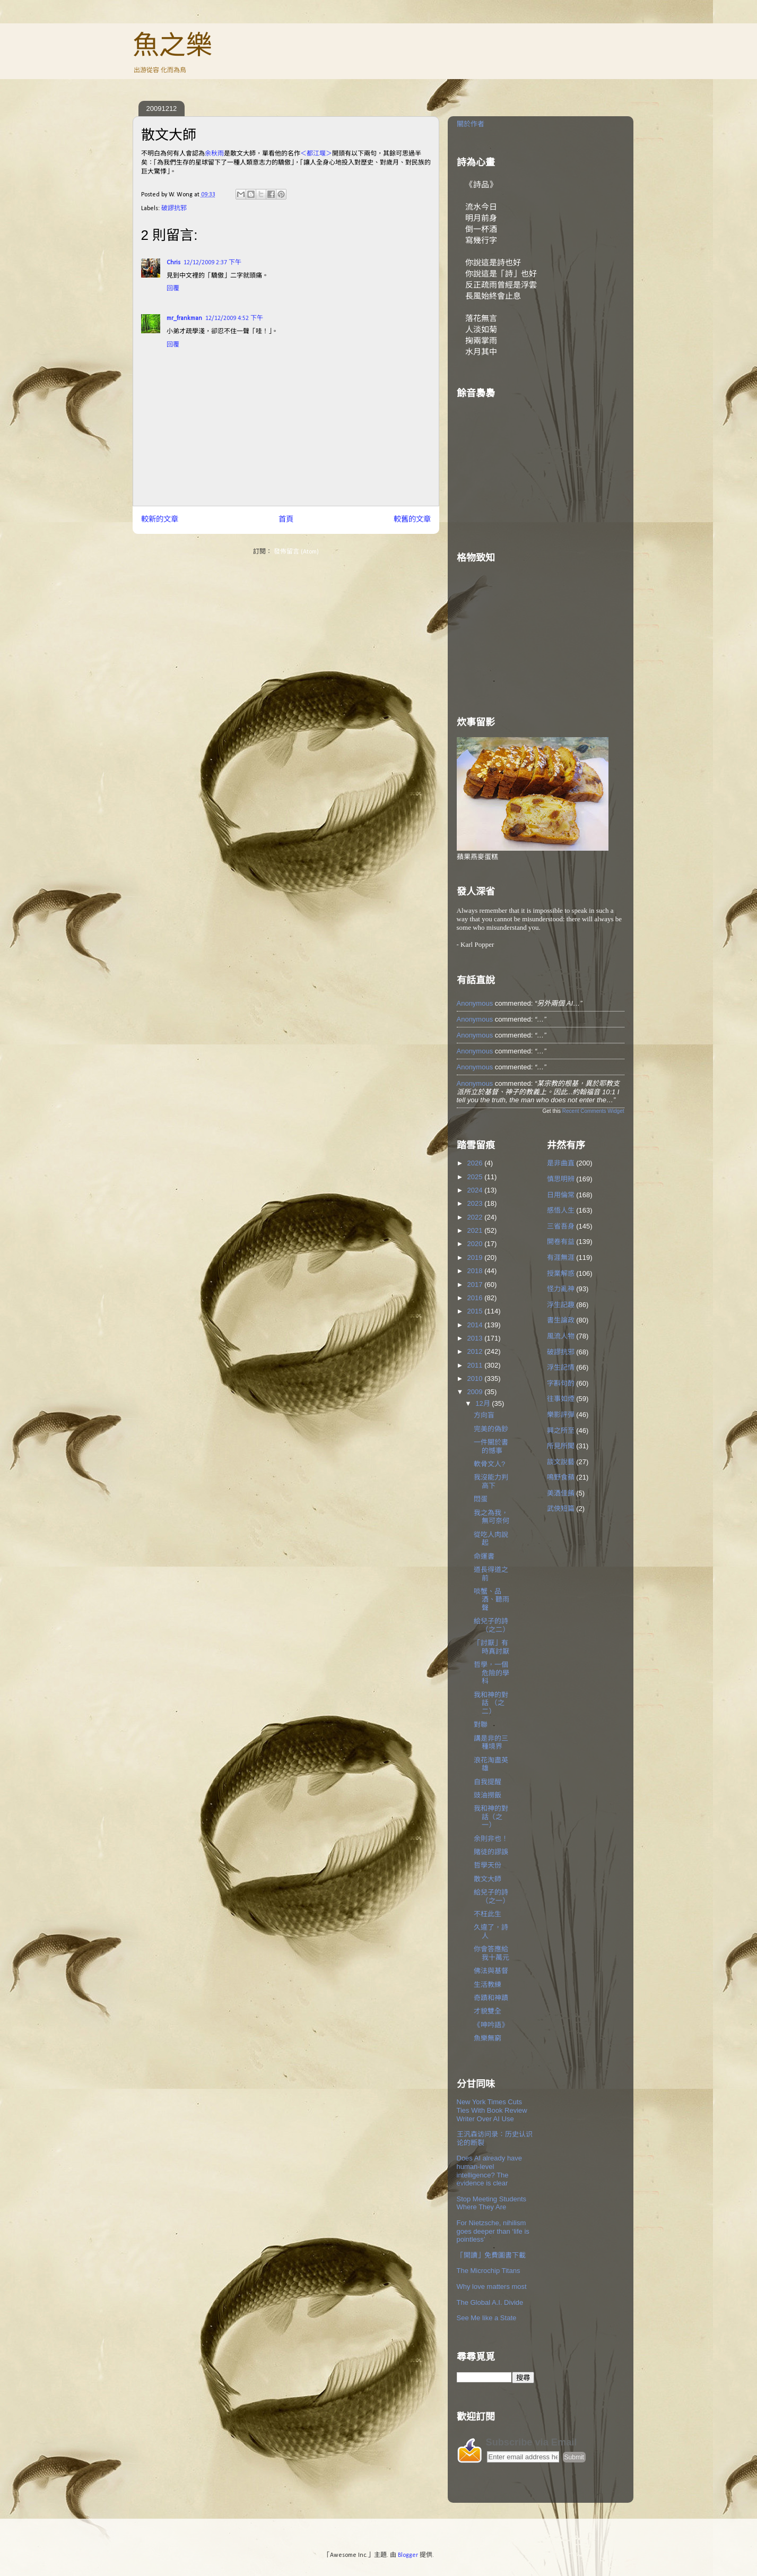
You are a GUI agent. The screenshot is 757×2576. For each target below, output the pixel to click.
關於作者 (470, 124)
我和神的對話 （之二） (491, 1703)
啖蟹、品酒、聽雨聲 (491, 1599)
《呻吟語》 (491, 2025)
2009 (476, 1392)
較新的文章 (159, 520)
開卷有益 (561, 1242)
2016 (476, 1298)
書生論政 (561, 1320)
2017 (476, 1285)
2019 (476, 1257)
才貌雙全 (487, 2011)
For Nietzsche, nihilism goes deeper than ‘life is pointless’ (493, 2231)
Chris (173, 263)
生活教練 (487, 1985)
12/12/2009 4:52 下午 (234, 318)
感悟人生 (561, 1210)
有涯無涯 (561, 1257)
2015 (476, 1311)
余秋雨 (214, 154)
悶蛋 (481, 1499)
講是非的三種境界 (491, 1742)
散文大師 (487, 1879)
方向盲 (484, 1415)
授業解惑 (561, 1273)
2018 (476, 1271)
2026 (476, 1163)
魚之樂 (172, 45)
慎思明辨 (561, 1179)
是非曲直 (561, 1163)
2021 (476, 1230)
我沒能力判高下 (491, 1481)
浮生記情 (561, 1367)
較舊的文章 (412, 520)
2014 (476, 1325)
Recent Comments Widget (593, 1111)
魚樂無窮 (487, 2038)
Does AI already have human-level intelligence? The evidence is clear (490, 2170)
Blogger (408, 2555)
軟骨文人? (489, 1464)
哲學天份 (487, 1865)
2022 (476, 1217)
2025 (476, 1177)
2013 (476, 1338)
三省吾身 (561, 1226)
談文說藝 (561, 1462)
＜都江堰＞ (316, 154)
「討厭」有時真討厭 (491, 1647)
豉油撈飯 (487, 1795)
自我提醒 (487, 1782)
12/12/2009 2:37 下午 (212, 263)
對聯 (481, 1724)
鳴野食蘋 (561, 1477)
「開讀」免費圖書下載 (491, 2255)
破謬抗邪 (174, 208)
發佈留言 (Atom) (296, 552)
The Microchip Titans (488, 2271)
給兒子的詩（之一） (491, 1896)
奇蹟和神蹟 (491, 1998)
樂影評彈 (561, 1415)
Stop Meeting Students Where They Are (492, 2203)
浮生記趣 (561, 1305)
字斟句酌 (561, 1383)
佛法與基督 (491, 1971)
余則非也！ (491, 1839)
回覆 (173, 289)
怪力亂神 (561, 1289)
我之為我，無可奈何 (491, 1517)
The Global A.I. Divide (490, 2302)
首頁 (286, 520)
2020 (476, 1244)
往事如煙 (561, 1399)
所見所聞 (561, 1446)
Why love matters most (492, 2286)
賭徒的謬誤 (491, 1852)
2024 (476, 1190)
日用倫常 (561, 1195)
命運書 (484, 1556)
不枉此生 (487, 1914)
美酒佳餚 (561, 1493)
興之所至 (561, 1430)
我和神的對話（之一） (491, 1816)
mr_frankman (184, 318)
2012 (476, 1351)
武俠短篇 (561, 1508)
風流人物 (561, 1336)
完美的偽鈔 (491, 1429)
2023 (476, 1203)
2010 (476, 1378)
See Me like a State (487, 2318)
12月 (483, 1403)
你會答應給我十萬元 (491, 1953)
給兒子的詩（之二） (491, 1625)
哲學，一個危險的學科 (491, 1673)
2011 (476, 1365)
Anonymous (475, 1003)
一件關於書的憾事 (491, 1446)
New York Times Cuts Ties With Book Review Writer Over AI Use (492, 2110)
